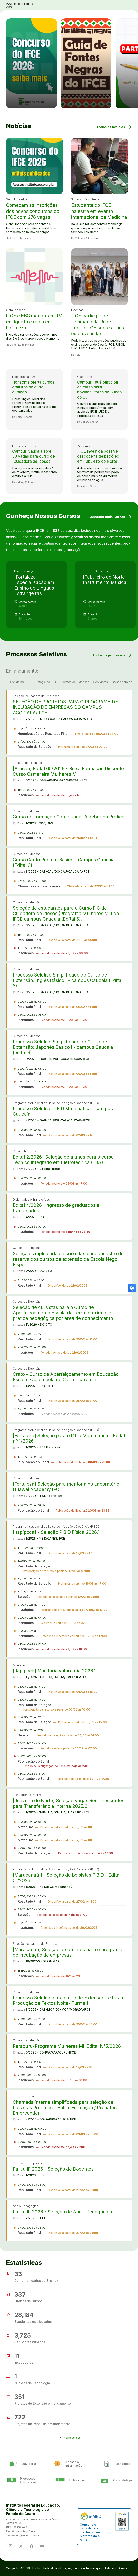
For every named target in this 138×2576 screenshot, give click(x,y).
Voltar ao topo (72, 2437)
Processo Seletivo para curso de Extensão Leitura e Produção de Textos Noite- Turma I (69, 2000)
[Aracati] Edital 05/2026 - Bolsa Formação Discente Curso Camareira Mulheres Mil (68, 771)
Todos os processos (112, 655)
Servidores (100, 682)
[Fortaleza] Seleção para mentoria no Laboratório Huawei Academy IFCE (66, 1486)
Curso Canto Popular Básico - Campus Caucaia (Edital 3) (64, 862)
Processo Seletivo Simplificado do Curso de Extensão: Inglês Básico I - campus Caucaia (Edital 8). (68, 980)
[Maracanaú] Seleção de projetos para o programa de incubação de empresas (67, 1952)
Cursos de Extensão (75, 682)
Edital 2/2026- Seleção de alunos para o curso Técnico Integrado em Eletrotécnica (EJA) (63, 1159)
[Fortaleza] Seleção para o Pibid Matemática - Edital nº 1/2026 (69, 1438)
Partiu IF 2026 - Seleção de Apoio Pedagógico (62, 2211)
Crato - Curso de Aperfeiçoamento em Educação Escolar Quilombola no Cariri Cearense (66, 1376)
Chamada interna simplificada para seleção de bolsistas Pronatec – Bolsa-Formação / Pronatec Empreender (65, 2107)
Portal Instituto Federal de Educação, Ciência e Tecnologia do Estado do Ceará (25, 5)
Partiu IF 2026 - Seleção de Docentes (53, 2169)
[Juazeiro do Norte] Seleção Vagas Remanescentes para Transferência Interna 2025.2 (68, 1803)
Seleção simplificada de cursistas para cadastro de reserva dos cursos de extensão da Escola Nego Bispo (68, 1259)
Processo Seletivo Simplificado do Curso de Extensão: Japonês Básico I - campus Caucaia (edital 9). (63, 1047)
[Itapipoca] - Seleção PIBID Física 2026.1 (56, 1532)
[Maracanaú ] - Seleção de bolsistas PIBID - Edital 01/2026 (67, 1877)
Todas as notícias (114, 127)
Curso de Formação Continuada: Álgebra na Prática (68, 816)
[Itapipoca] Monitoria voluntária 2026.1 (54, 1670)
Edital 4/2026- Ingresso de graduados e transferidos (56, 1207)
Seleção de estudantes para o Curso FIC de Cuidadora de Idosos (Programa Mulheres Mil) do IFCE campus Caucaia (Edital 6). (66, 913)
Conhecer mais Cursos (110, 517)
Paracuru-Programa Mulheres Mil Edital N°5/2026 (67, 2046)
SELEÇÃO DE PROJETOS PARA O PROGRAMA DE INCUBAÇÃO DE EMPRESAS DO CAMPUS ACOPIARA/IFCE (65, 707)
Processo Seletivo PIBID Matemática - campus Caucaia (63, 1111)
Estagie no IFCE (47, 682)
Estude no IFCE (21, 682)
